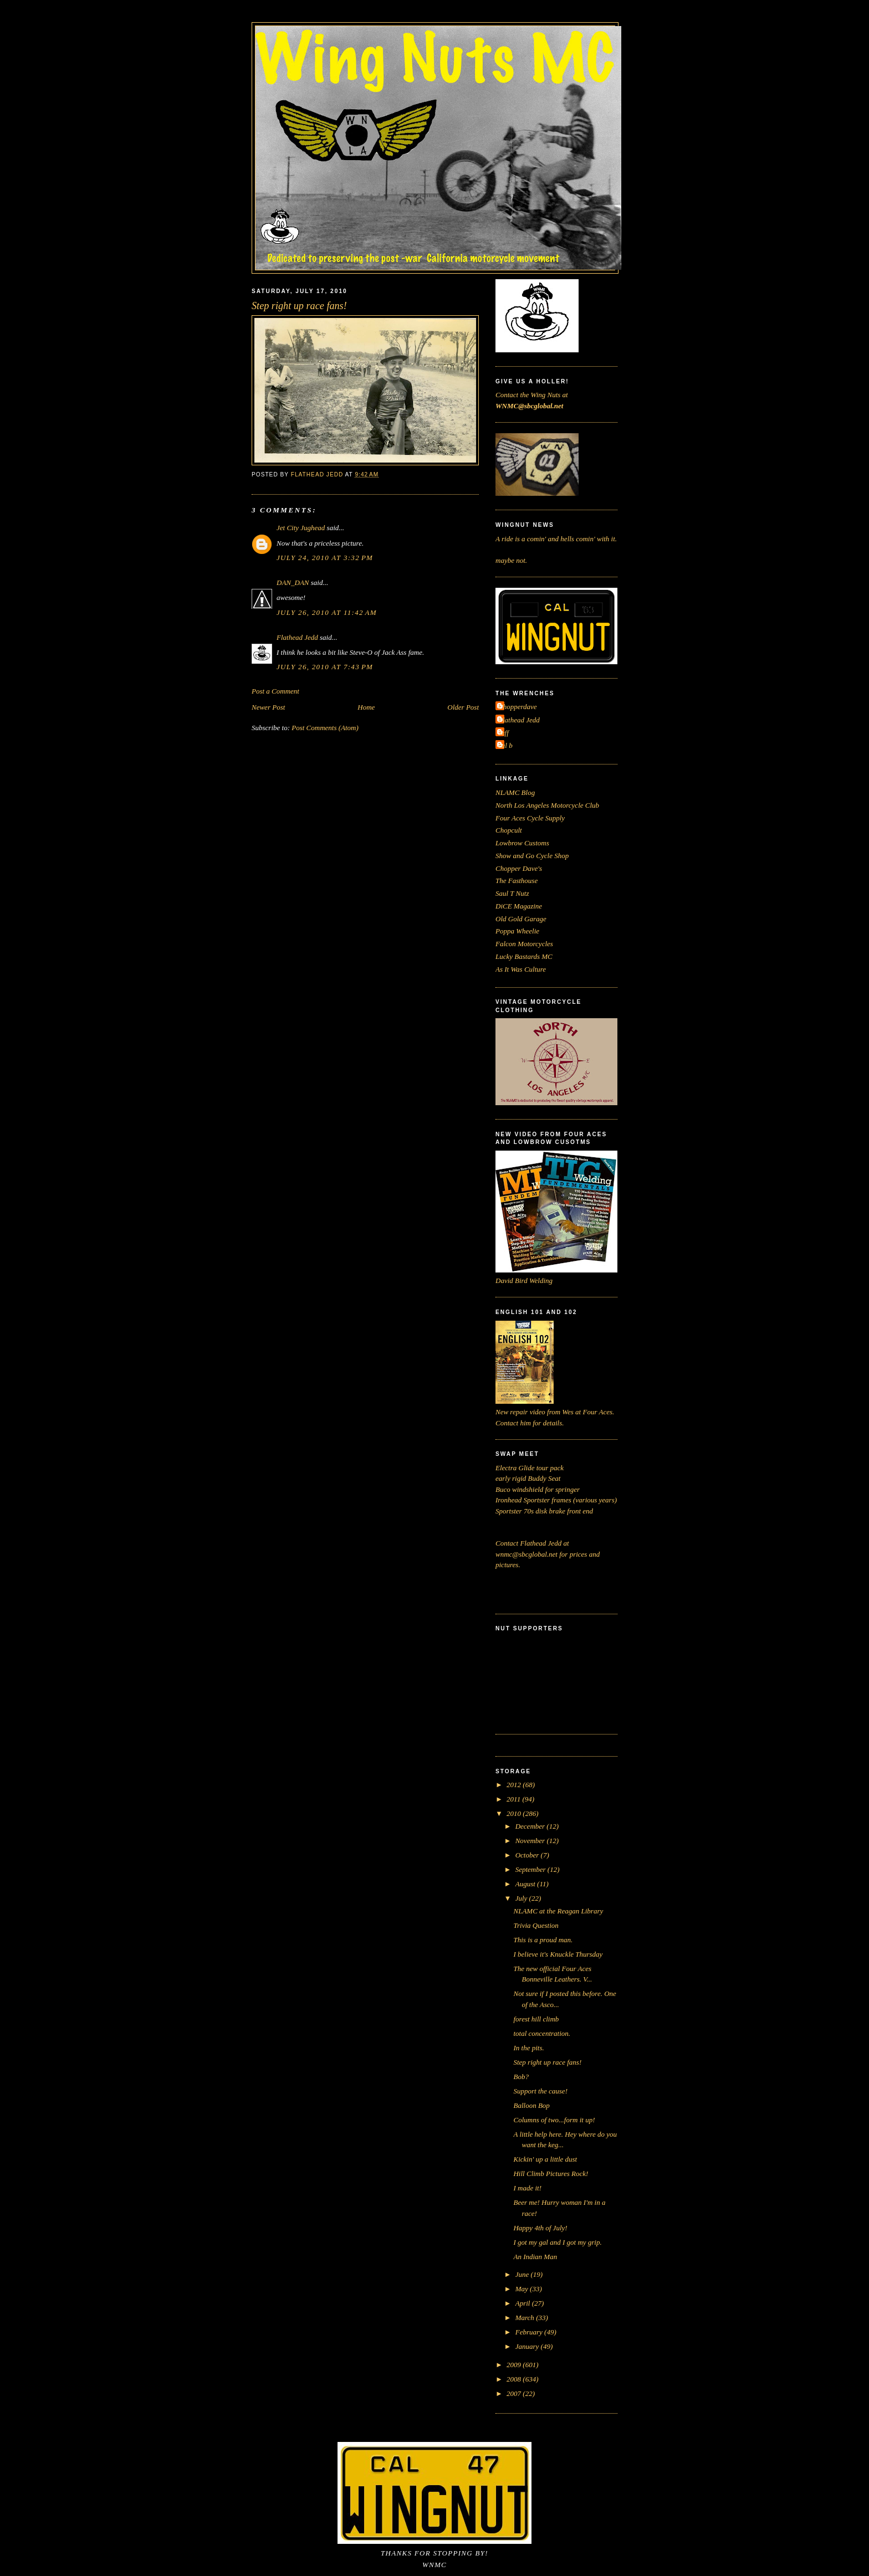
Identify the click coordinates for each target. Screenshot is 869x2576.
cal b (505, 745)
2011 (514, 1799)
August (526, 1884)
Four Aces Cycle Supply (530, 818)
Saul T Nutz (512, 893)
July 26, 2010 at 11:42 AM (327, 612)
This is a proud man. (542, 1940)
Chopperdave (517, 706)
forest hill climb (536, 2019)
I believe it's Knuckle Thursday (557, 1954)
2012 (515, 1784)
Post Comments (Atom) (325, 727)
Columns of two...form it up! (554, 2120)
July (522, 1898)
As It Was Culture (520, 969)
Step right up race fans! (547, 2062)
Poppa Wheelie (517, 931)
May (522, 2289)
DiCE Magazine (518, 906)
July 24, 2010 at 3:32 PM (325, 557)
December (531, 1826)
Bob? (520, 2076)
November (531, 1840)
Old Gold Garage (520, 919)
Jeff (503, 732)
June (523, 2274)
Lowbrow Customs (522, 843)
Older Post (463, 707)
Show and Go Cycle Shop (532, 855)
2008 (515, 2379)
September (531, 1869)
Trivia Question (535, 1925)
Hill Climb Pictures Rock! (550, 2173)
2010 (515, 1813)
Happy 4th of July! (540, 2228)
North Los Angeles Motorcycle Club (547, 805)
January (528, 2346)
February (529, 2332)
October (528, 1855)
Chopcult (508, 830)
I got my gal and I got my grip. (557, 2242)
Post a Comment (275, 691)
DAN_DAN (293, 582)
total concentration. (541, 2033)
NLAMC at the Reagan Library (558, 1911)
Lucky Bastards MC (524, 956)
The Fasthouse (516, 880)
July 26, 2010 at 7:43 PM (325, 667)
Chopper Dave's (518, 868)
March (525, 2317)
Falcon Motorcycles (524, 944)
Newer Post (268, 707)
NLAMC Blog (515, 792)
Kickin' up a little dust (545, 2159)
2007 (515, 2393)
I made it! (527, 2188)
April (523, 2303)
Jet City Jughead (301, 528)
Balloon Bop (531, 2105)
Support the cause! (540, 2091)
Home (366, 707)
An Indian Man (535, 2256)
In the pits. (528, 2048)
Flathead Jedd (297, 637)
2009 (515, 2365)
